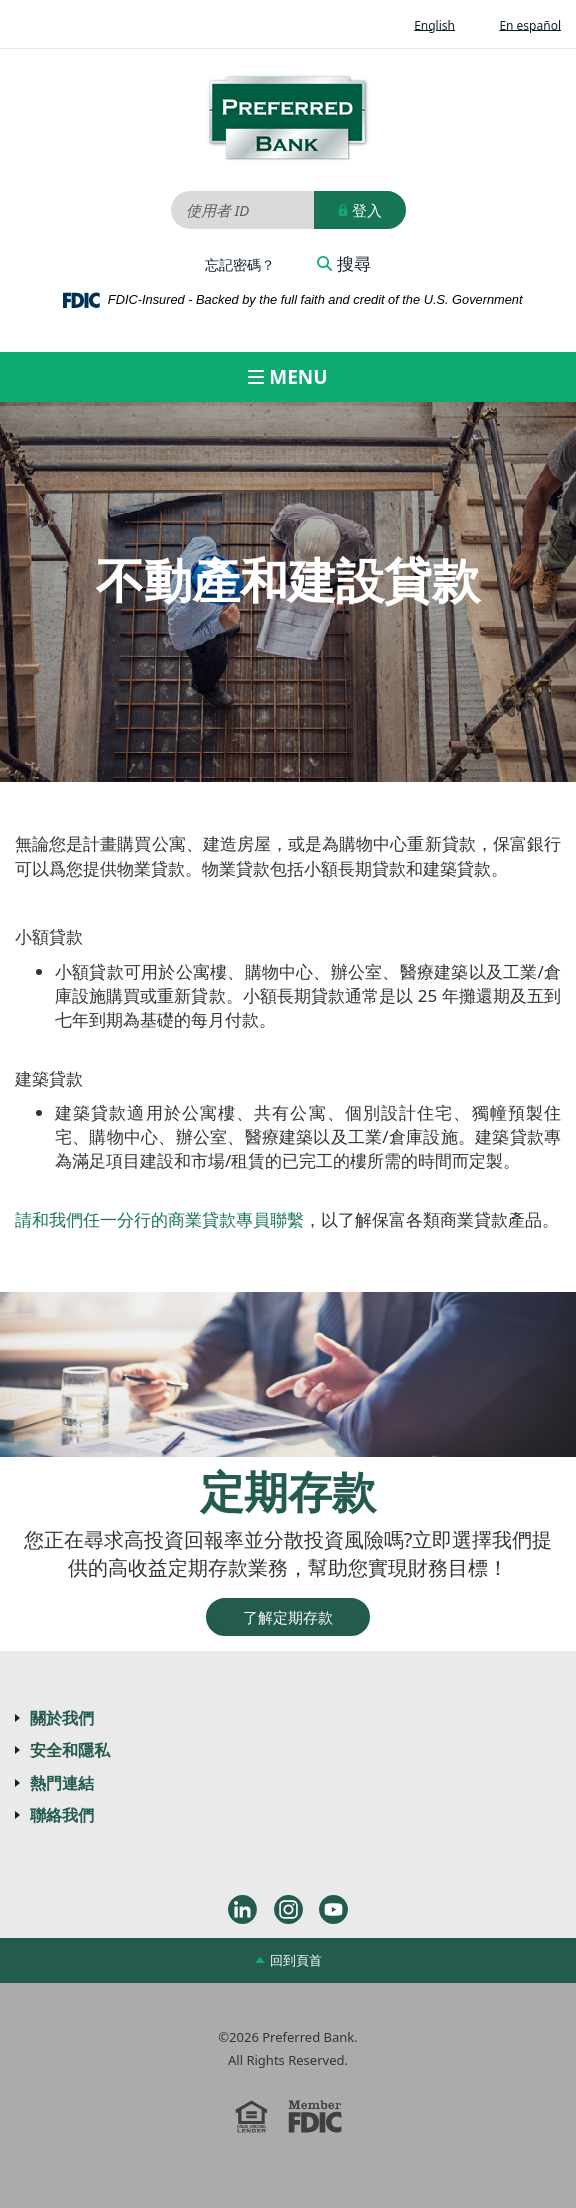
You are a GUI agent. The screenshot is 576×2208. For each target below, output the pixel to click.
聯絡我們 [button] (62, 1815)
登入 (360, 210)
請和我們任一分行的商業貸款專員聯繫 (159, 1219)
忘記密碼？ (240, 265)
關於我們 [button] (62, 1718)
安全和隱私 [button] (70, 1750)
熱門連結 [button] (62, 1783)
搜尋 (344, 264)
